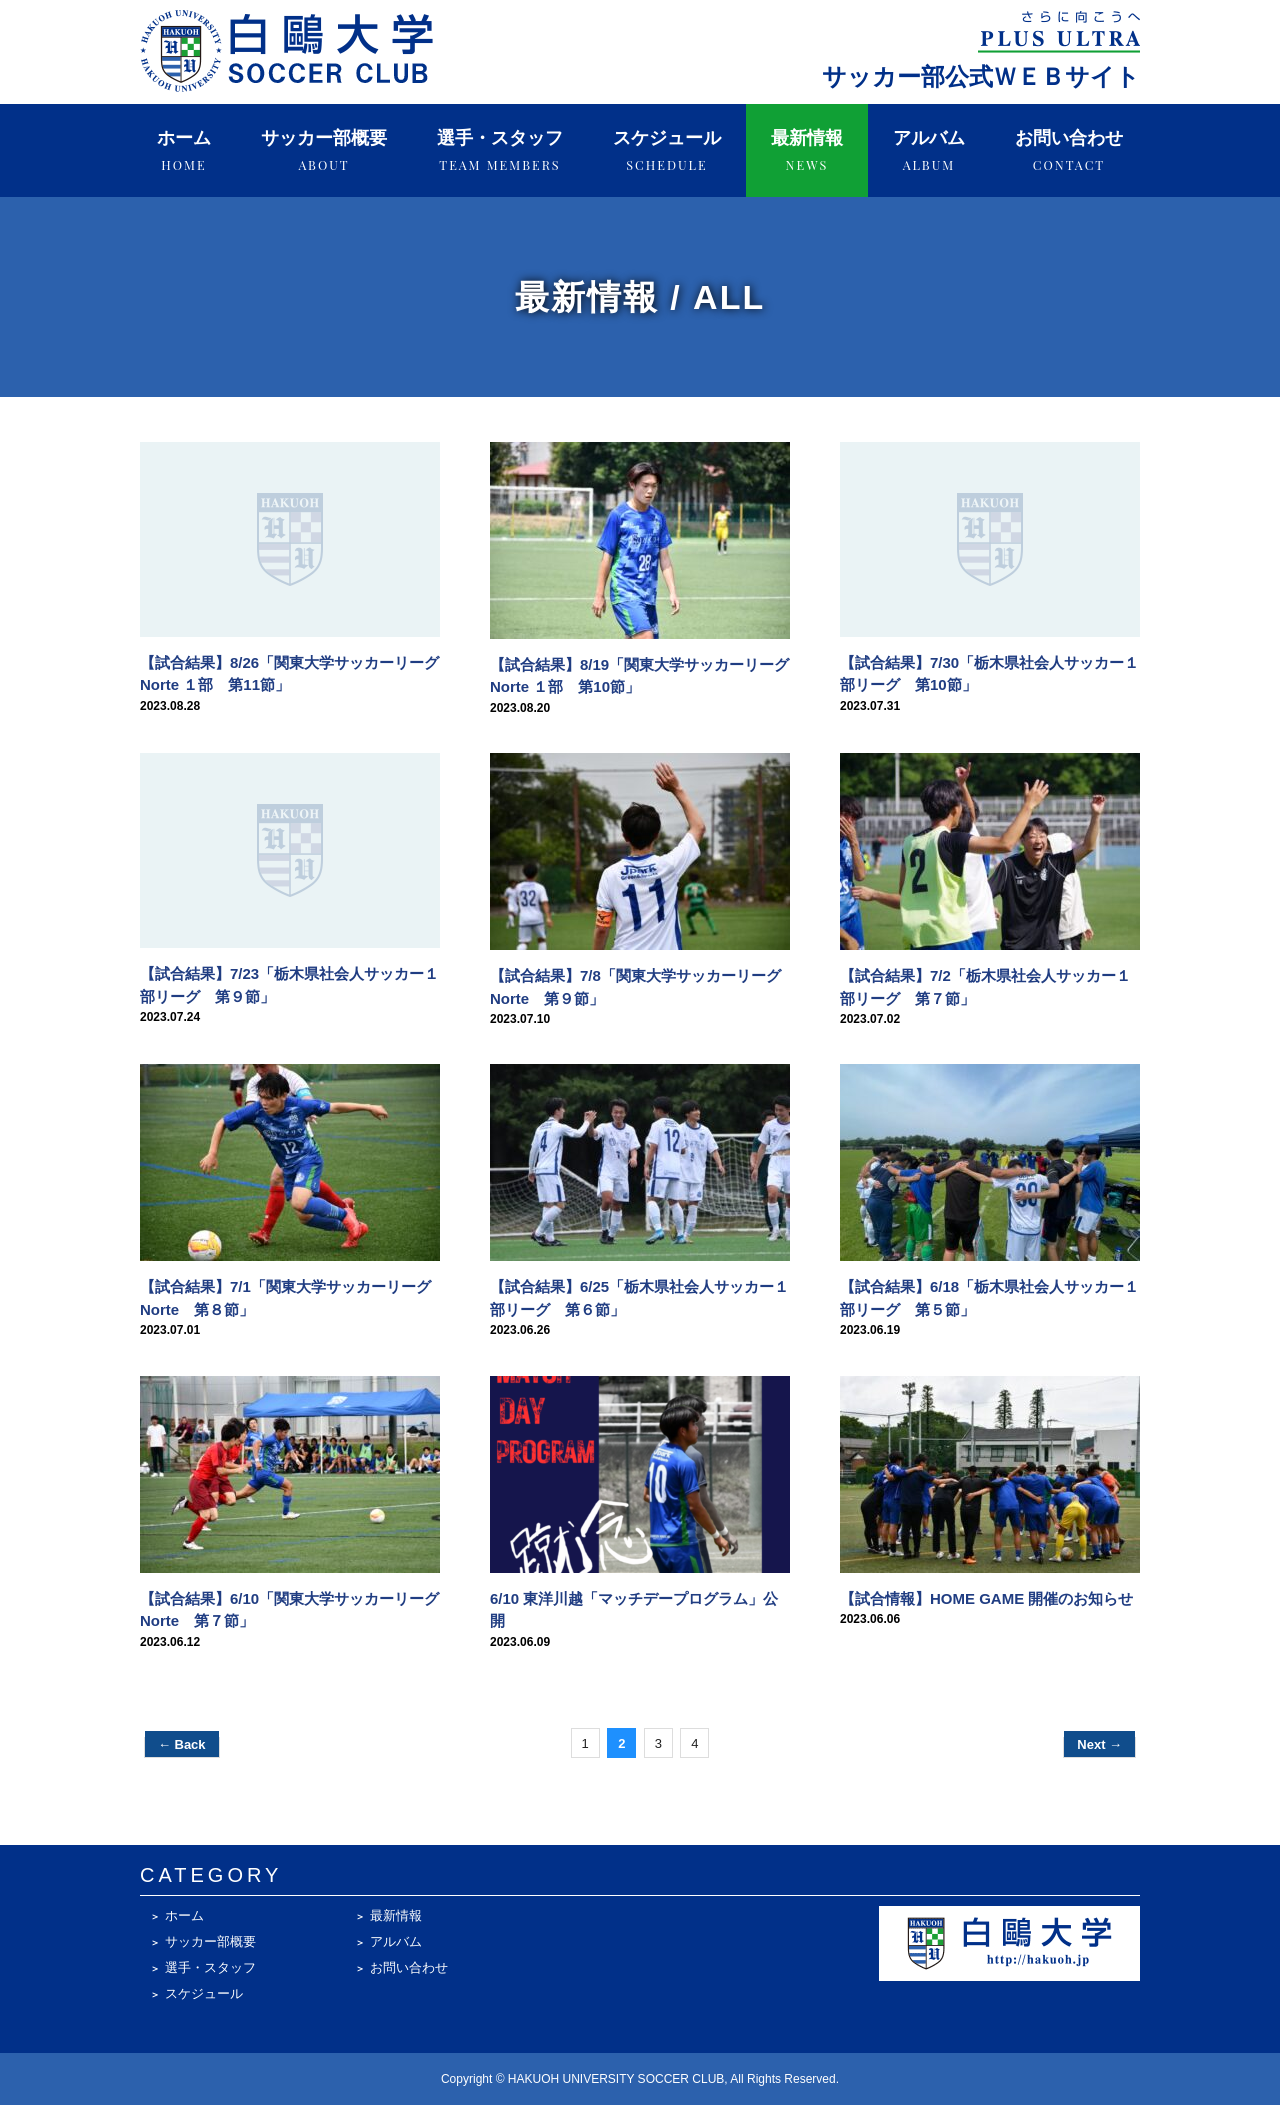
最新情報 (807, 150)
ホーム (184, 150)
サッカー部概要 (324, 150)
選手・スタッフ (500, 150)
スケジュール (667, 150)
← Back (182, 1744)
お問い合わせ (1069, 150)
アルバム (929, 150)
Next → (1099, 1744)
